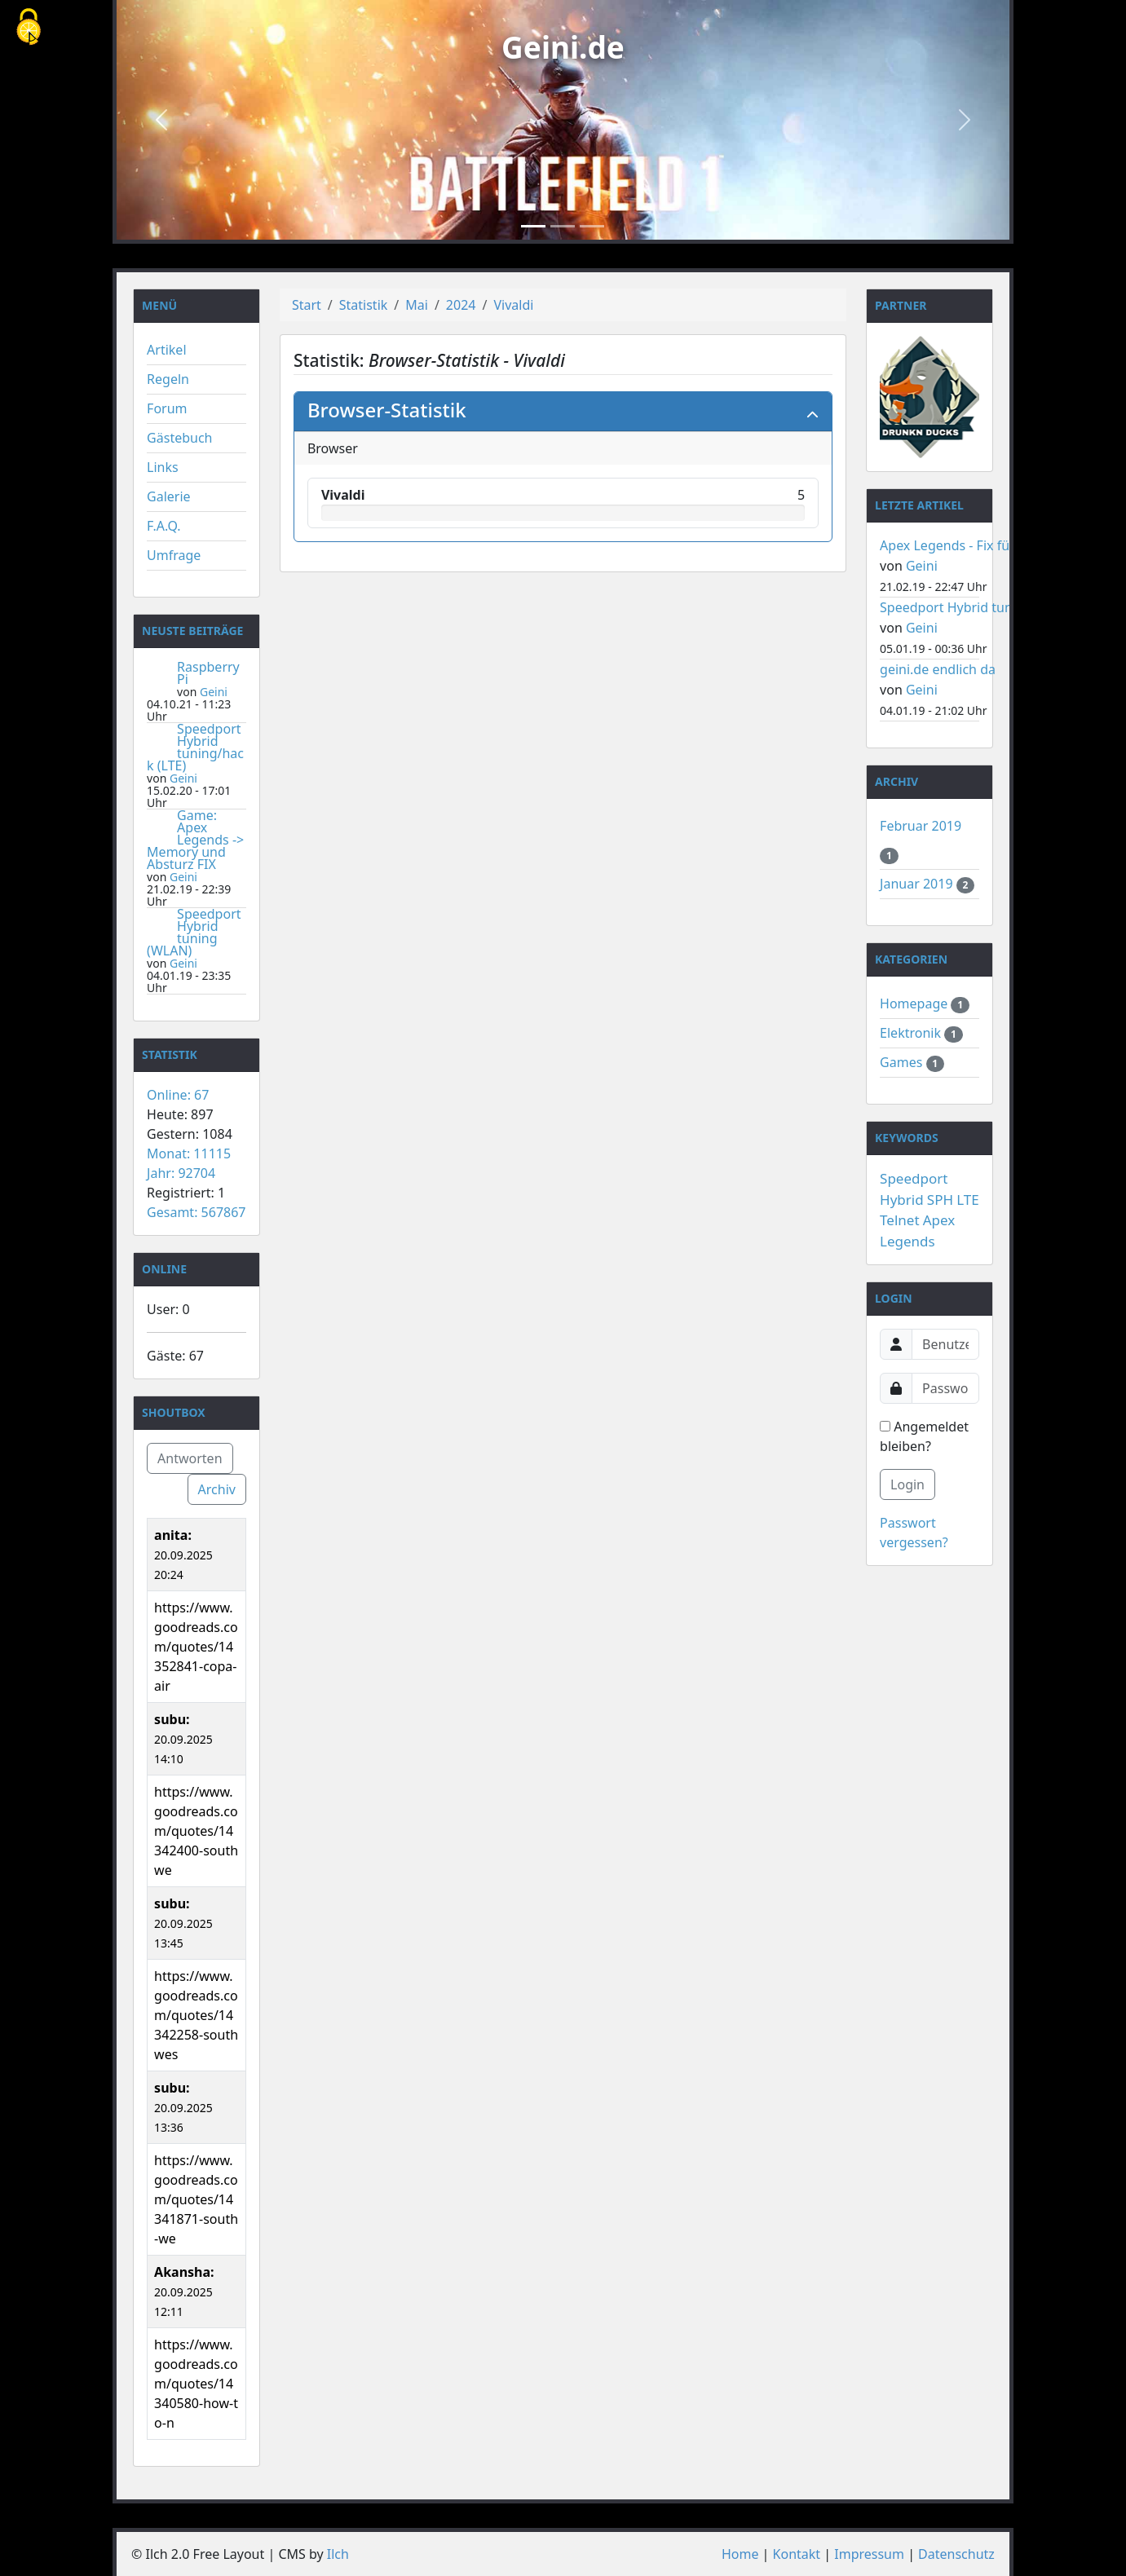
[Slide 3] (592, 226)
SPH (940, 1199)
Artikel (166, 350)
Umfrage (174, 555)
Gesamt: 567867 (196, 1212)
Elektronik (912, 1033)
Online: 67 (178, 1095)
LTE (967, 1199)
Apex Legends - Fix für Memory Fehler (995, 545)
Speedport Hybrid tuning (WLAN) (194, 932)
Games (902, 1062)
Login (907, 1484)
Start (306, 305)
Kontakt (797, 2554)
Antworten (189, 1458)
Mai (416, 305)
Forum (167, 408)
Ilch (338, 2554)
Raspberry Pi (208, 673)
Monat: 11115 (189, 1153)
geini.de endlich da (938, 669)
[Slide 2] (562, 226)
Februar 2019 (920, 826)
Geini (213, 691)
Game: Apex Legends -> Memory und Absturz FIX (195, 839)
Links (163, 467)
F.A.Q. (164, 526)
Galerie (169, 496)
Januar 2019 (918, 884)
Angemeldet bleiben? (924, 1436)
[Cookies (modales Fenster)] (28, 28)
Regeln (168, 379)
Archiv (217, 1489)
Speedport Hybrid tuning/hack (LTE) (195, 747)
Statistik (363, 305)
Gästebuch (179, 438)
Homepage (915, 1003)
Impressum (869, 2554)
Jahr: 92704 (181, 1173)
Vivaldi (513, 305)
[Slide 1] (533, 226)
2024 (461, 305)
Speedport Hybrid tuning (956, 607)
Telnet (899, 1220)
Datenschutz (956, 2554)
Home (740, 2554)
